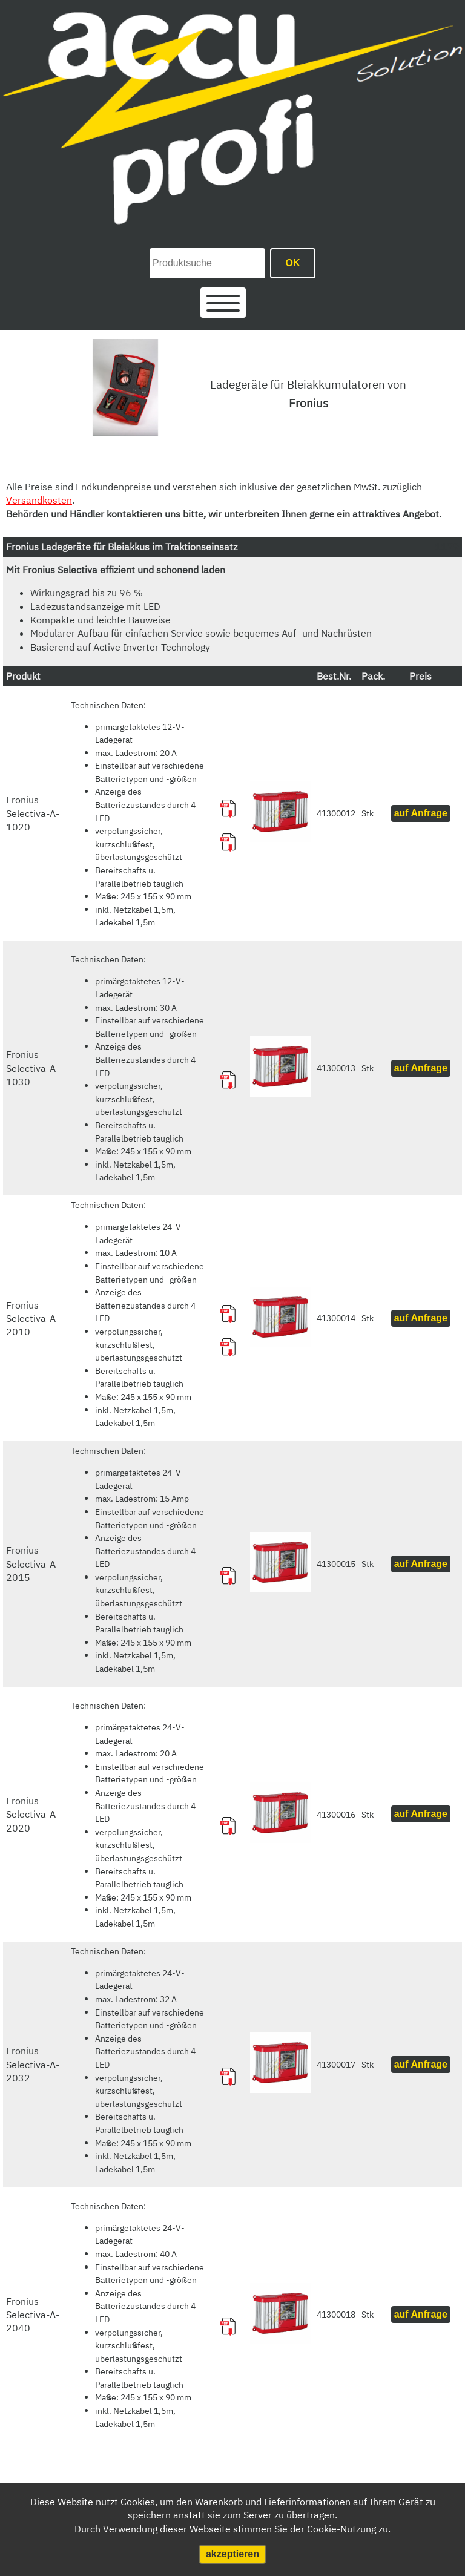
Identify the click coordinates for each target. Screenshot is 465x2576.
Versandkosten (39, 500)
